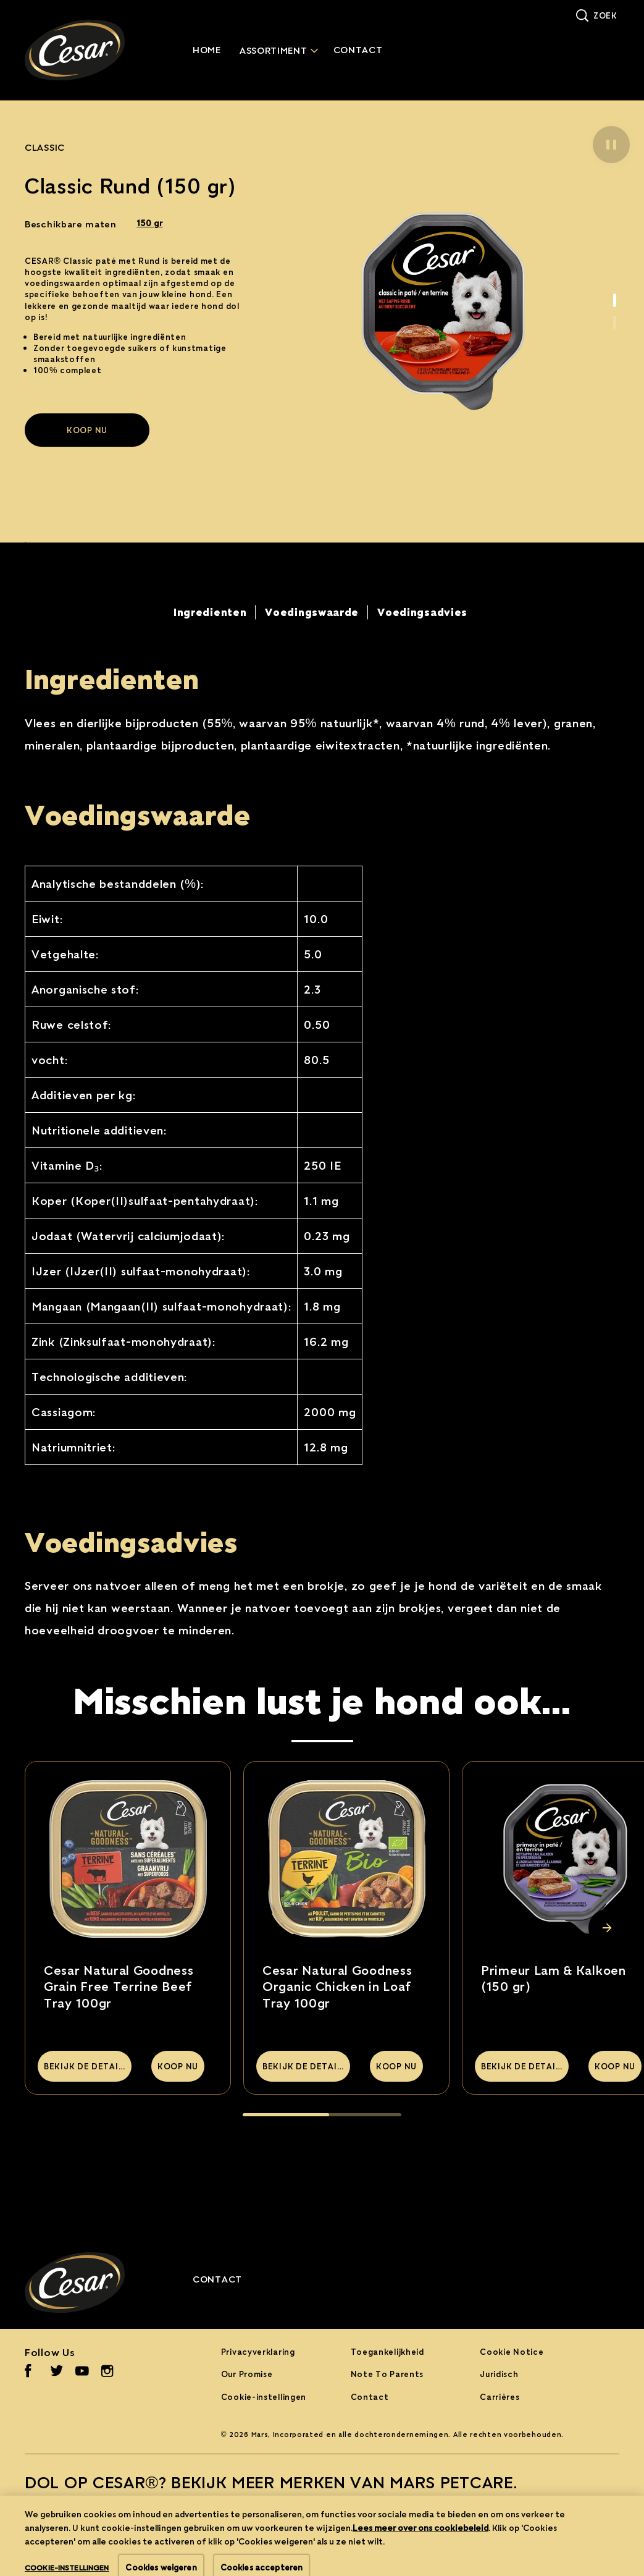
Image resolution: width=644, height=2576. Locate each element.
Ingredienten (112, 678)
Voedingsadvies (131, 1541)
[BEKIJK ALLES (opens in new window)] (73, 2519)
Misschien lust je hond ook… (322, 1699)
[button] (611, 144)
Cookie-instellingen (263, 2397)
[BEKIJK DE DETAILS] (85, 2066)
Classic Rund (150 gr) (130, 185)
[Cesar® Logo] (90, 2282)
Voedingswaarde (138, 814)
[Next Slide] (606, 1927)
